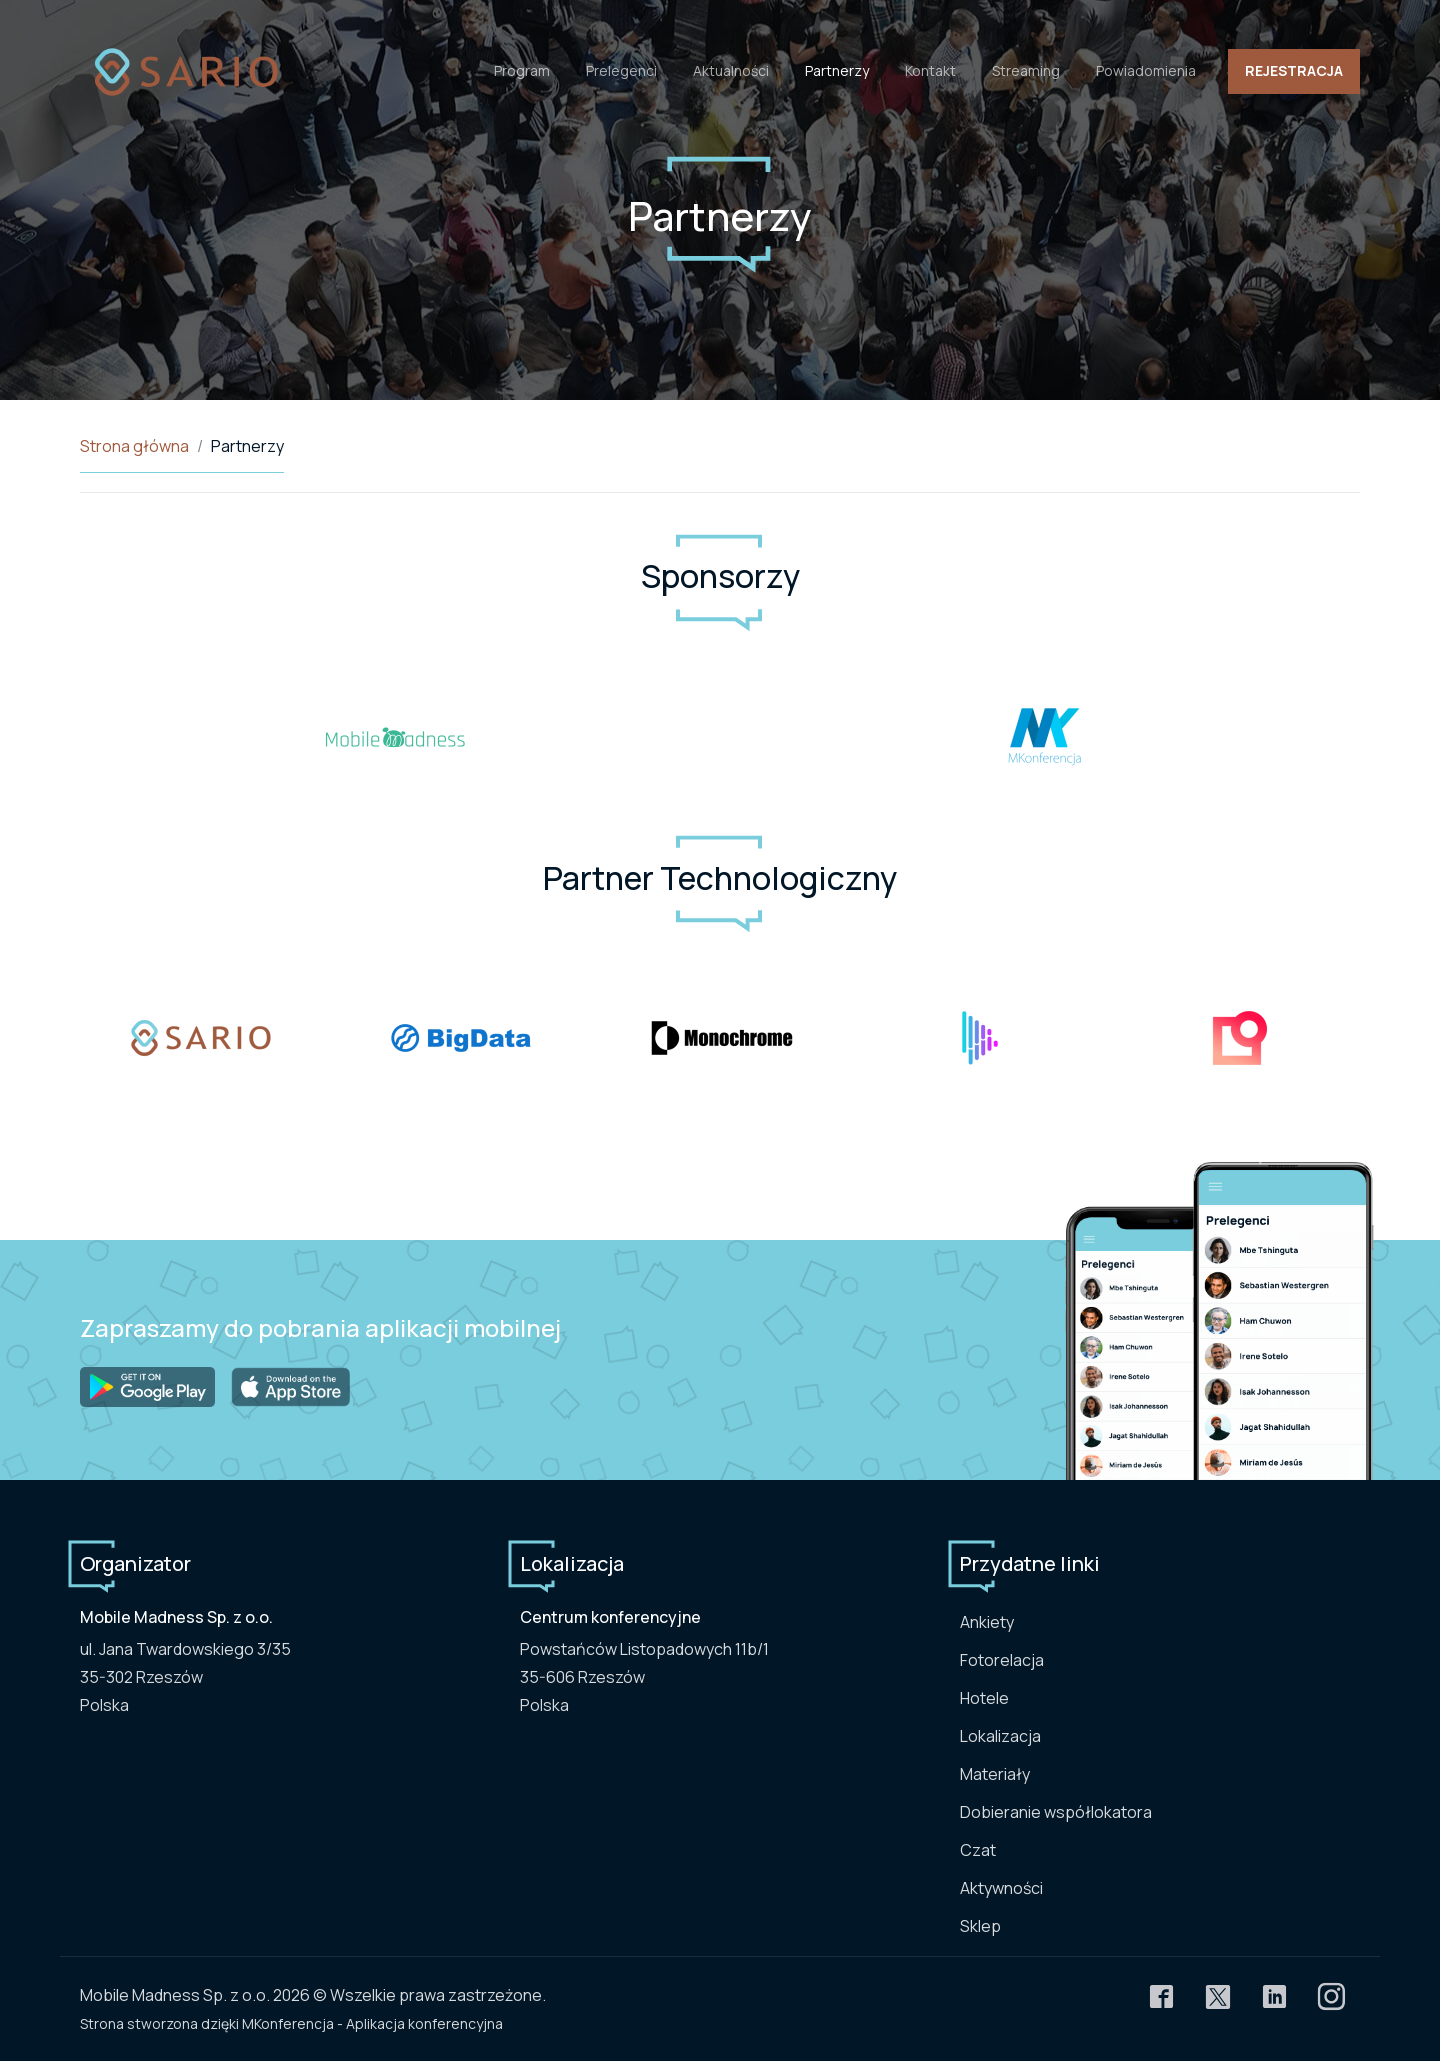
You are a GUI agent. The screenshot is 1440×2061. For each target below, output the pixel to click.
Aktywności (1001, 1888)
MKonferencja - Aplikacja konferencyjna (372, 2023)
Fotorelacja (1002, 1660)
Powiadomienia (1146, 70)
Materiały (995, 1774)
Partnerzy (837, 70)
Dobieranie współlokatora (1056, 1812)
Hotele (984, 1698)
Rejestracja (1294, 70)
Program (522, 70)
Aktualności (731, 70)
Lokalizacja (1000, 1736)
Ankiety (987, 1622)
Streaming (1026, 70)
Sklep (980, 1926)
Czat (978, 1850)
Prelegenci (621, 70)
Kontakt (930, 70)
